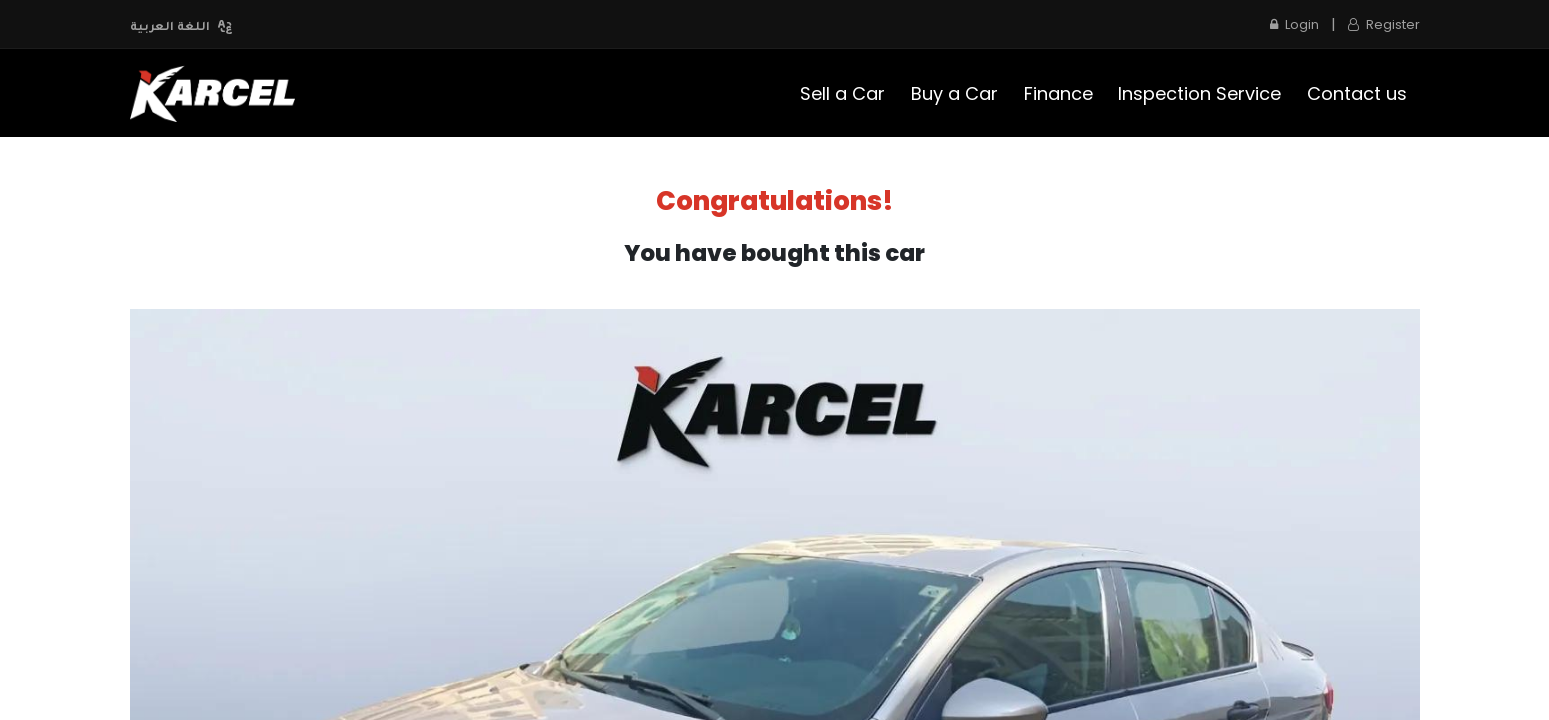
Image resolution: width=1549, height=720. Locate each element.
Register (1384, 24)
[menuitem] (843, 93)
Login (1294, 24)
